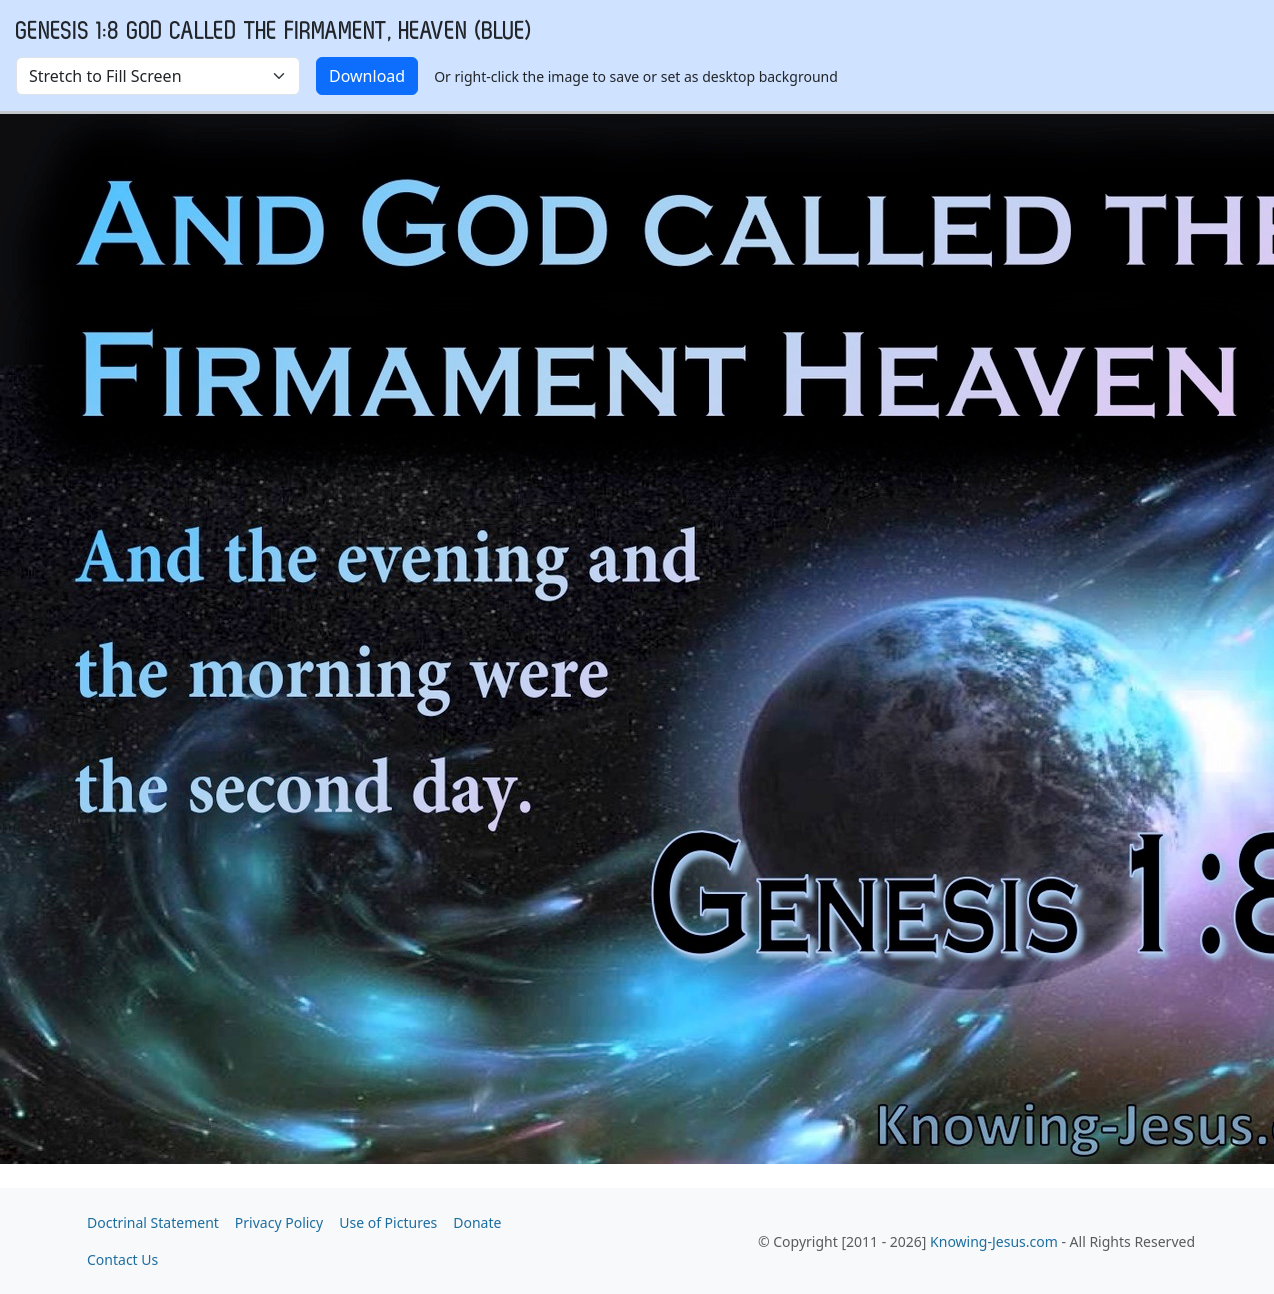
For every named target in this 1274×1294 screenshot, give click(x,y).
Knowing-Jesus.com (994, 1241)
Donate (477, 1222)
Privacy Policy (279, 1222)
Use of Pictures (388, 1222)
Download (367, 76)
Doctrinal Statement (153, 1222)
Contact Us (122, 1259)
